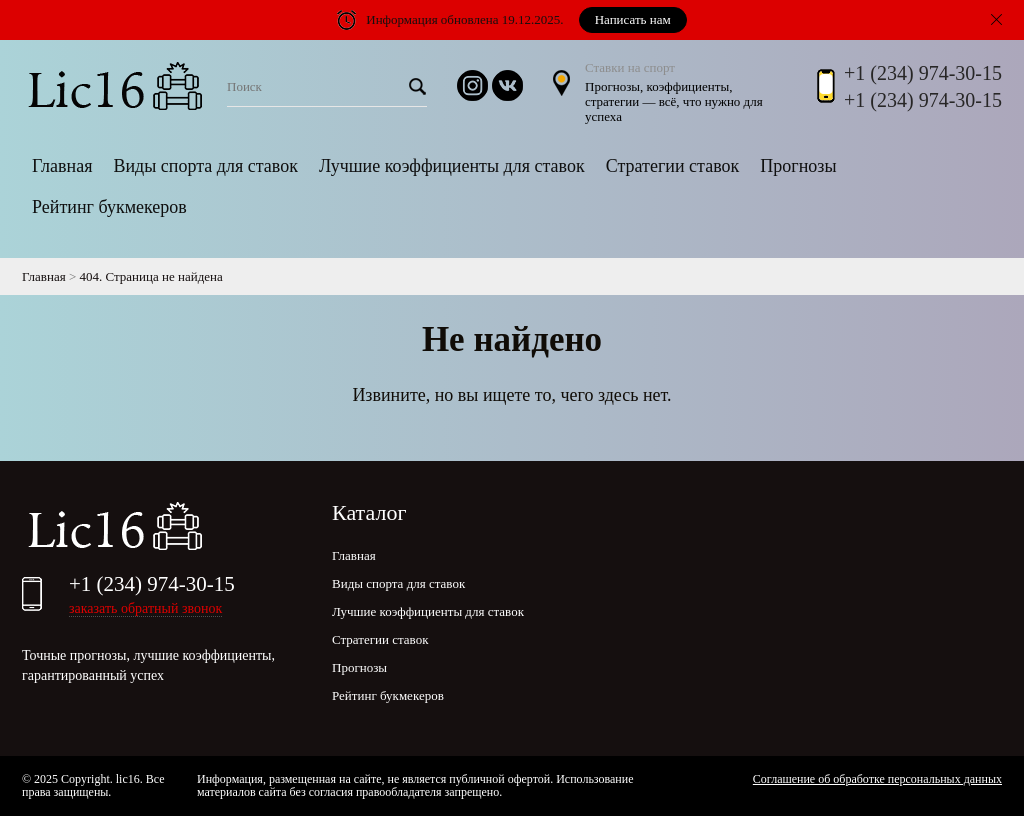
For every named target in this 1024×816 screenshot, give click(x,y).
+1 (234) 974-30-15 (923, 73)
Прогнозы (798, 166)
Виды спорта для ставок (205, 166)
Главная (62, 166)
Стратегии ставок (673, 166)
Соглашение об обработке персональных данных (877, 779)
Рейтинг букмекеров (109, 207)
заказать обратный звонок (145, 608)
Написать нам (633, 19)
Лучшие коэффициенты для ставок (452, 166)
